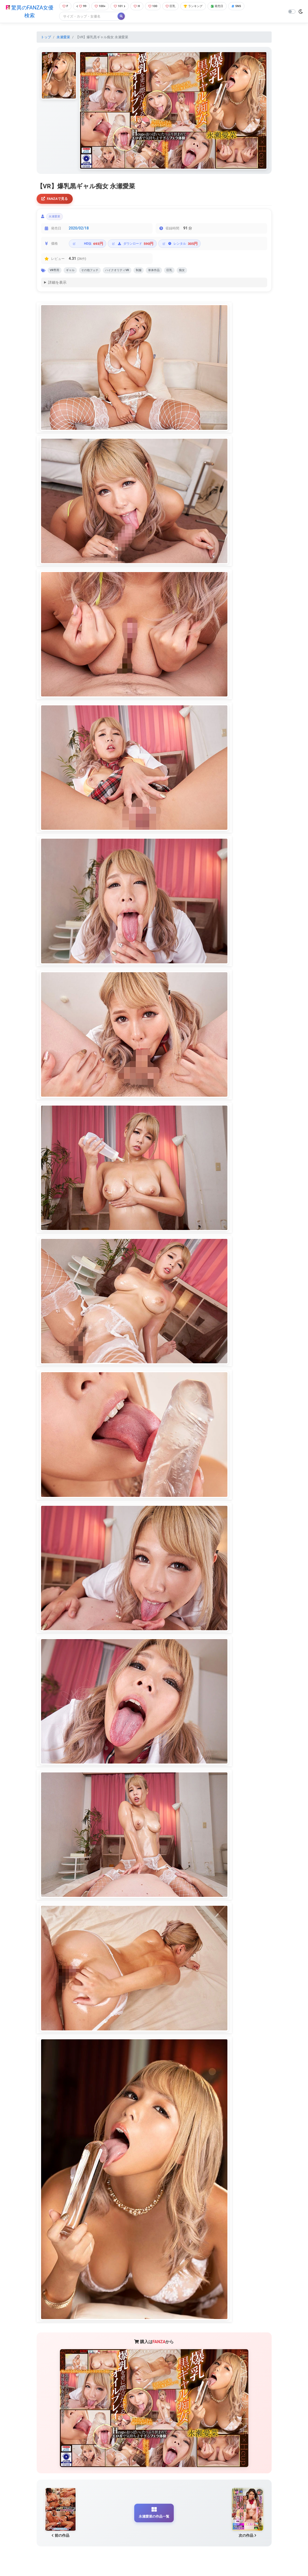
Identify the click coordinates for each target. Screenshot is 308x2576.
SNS (247, 6)
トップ (46, 38)
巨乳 (175, 6)
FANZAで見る (56, 199)
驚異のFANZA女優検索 (28, 12)
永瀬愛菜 (63, 38)
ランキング (200, 6)
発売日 (226, 6)
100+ (100, 6)
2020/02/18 (79, 231)
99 (80, 6)
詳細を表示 (57, 286)
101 (121, 6)
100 (156, 6)
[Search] (86, 16)
